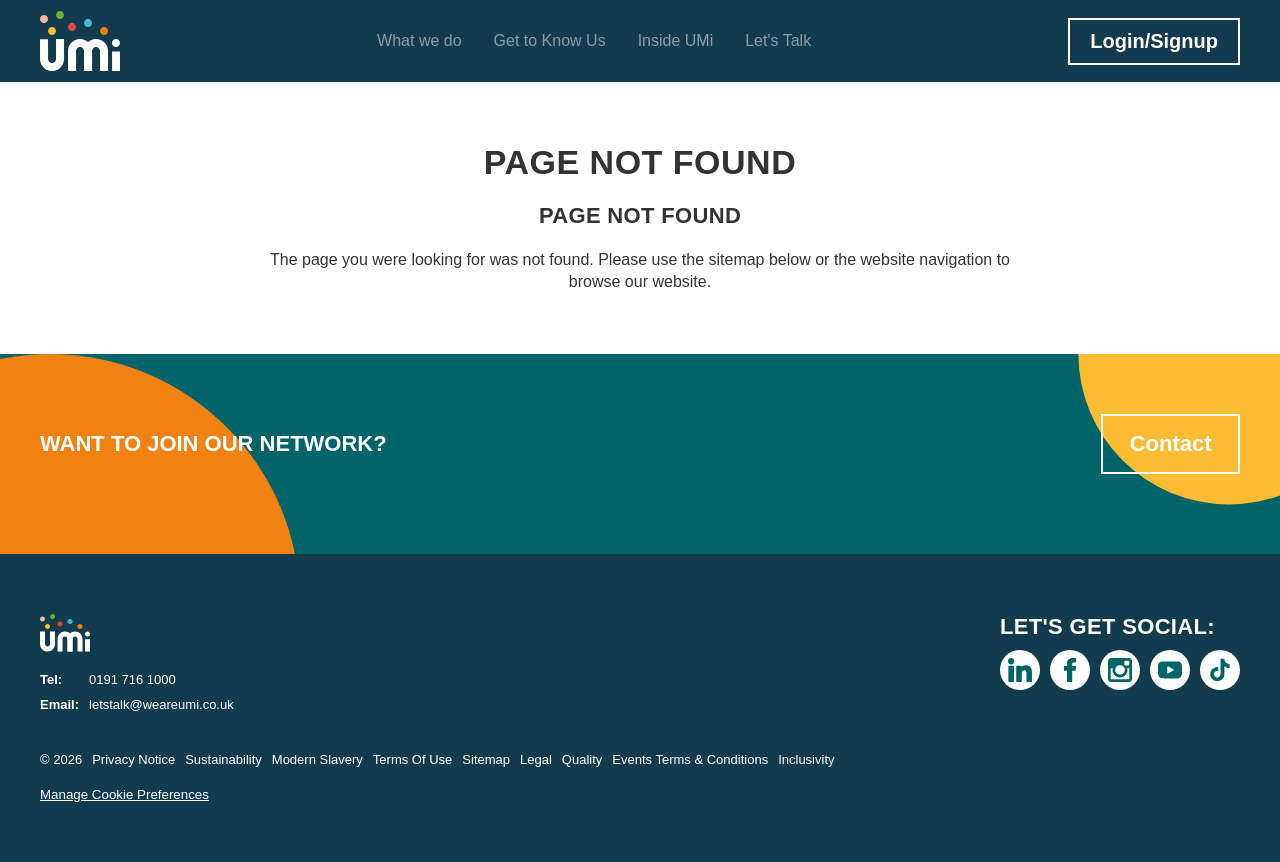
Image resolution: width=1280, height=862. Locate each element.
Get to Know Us (550, 40)
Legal (536, 759)
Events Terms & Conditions (690, 759)
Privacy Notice (133, 759)
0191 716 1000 (132, 679)
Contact (1171, 443)
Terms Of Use (412, 759)
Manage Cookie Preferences (124, 794)
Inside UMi (676, 40)
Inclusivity (806, 759)
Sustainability (223, 759)
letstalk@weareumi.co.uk (161, 704)
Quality (582, 759)
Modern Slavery (317, 759)
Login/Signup (1154, 41)
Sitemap (486, 759)
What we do (419, 40)
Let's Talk (778, 40)
